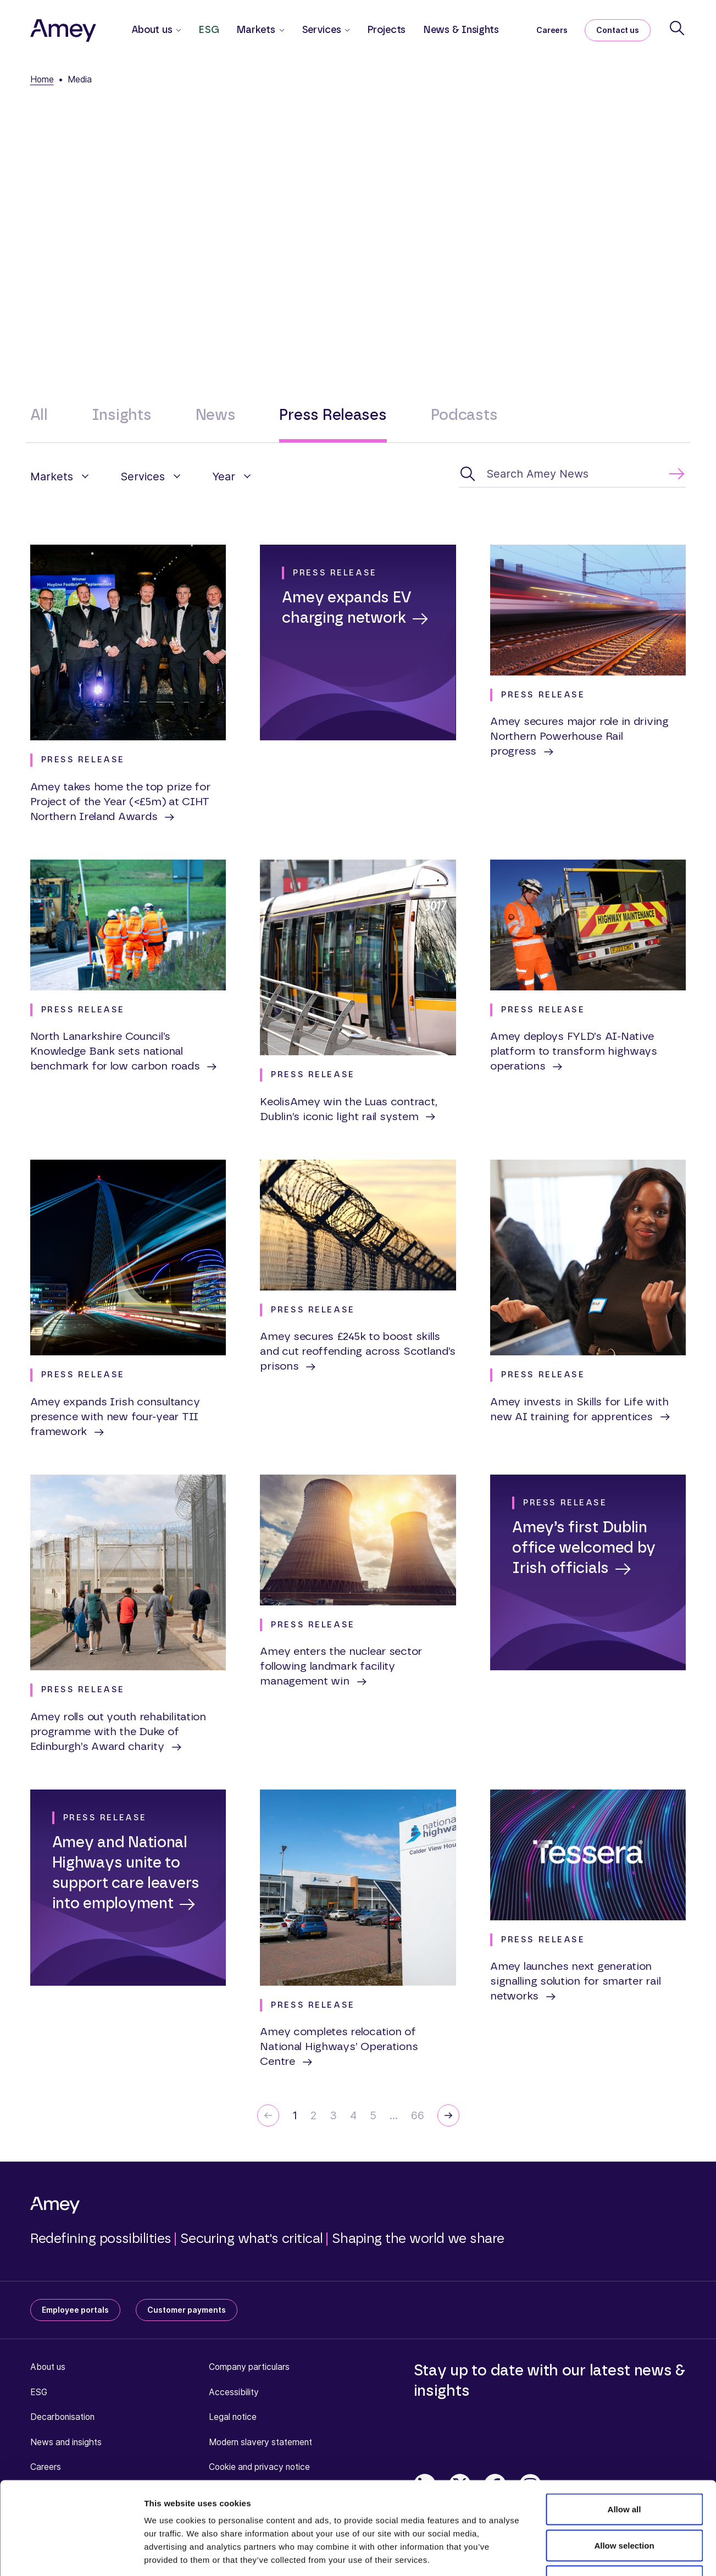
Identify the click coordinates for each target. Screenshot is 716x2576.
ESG (208, 30)
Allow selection (624, 2468)
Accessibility (234, 2392)
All (39, 415)
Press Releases (332, 415)
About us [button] (152, 30)
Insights (122, 415)
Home (42, 79)
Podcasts (464, 415)
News (216, 415)
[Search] (677, 28)
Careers (551, 30)
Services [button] (321, 30)
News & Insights (461, 30)
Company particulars (249, 2367)
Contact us (617, 30)
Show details (576, 2554)
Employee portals (75, 2309)
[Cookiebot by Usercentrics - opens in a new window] (71, 2554)
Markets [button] (255, 30)
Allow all (624, 2431)
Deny (624, 2503)
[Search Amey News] (572, 474)
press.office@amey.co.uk (504, 251)
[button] (60, 476)
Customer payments (186, 2309)
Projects (386, 30)
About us (47, 2367)
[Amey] (63, 30)
